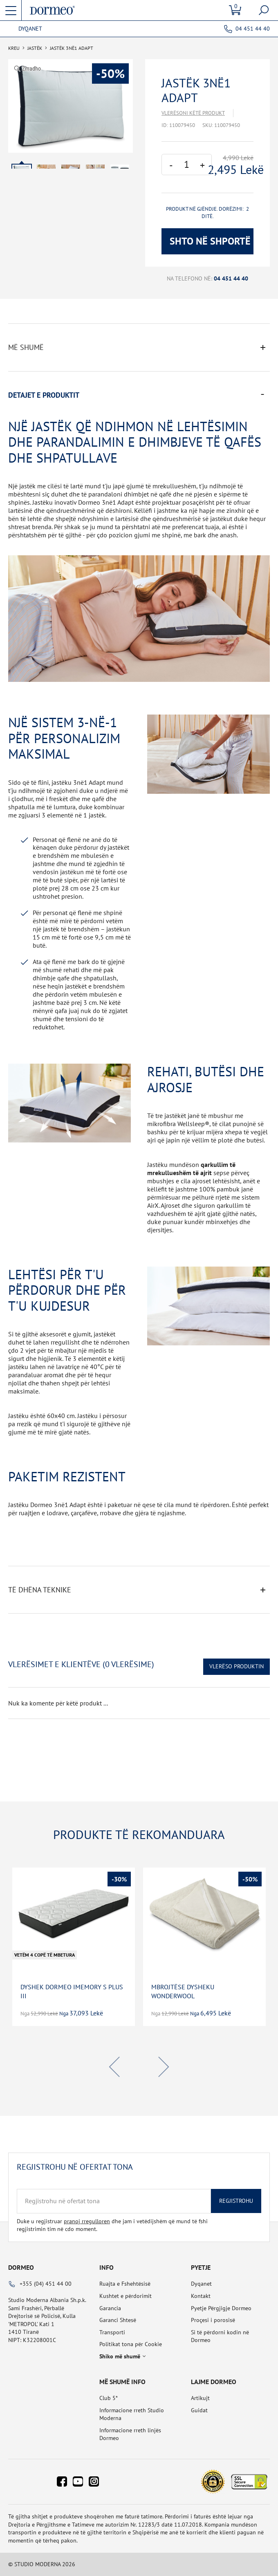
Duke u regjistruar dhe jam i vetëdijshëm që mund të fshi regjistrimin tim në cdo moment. (112, 2225)
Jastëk (34, 48)
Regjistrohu (236, 2200)
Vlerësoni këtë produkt (193, 112)
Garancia (110, 2308)
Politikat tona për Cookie (130, 2344)
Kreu (14, 48)
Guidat (199, 2410)
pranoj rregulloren (87, 2221)
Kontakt (201, 2296)
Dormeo (21, 2267)
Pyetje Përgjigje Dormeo (221, 2308)
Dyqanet (30, 28)
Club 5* (108, 2398)
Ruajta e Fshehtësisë (124, 2283)
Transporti (112, 2332)
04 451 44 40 (252, 28)
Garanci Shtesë (117, 2320)
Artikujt (200, 2398)
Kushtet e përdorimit (125, 2296)
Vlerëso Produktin (236, 1666)
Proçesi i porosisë (213, 2320)
